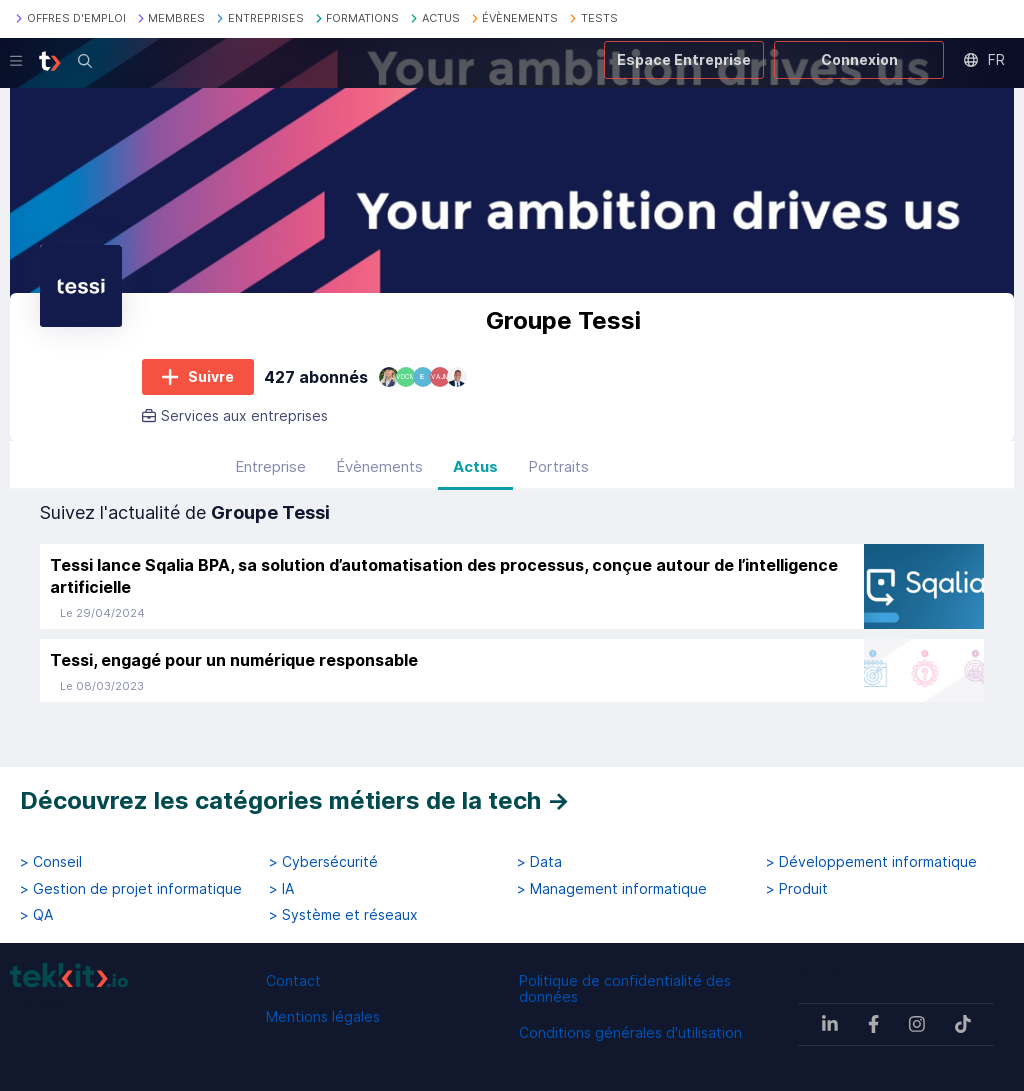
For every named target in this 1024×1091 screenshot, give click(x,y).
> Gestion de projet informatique (131, 889)
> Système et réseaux (343, 915)
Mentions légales (323, 1016)
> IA (281, 889)
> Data (539, 862)
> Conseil (51, 862)
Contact (293, 980)
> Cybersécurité (323, 862)
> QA (36, 915)
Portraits (558, 480)
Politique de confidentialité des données (625, 988)
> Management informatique (612, 889)
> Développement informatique (871, 862)
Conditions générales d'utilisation (630, 1032)
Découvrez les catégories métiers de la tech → (295, 800)
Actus (475, 480)
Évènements (379, 480)
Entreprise (270, 480)
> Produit (797, 889)
